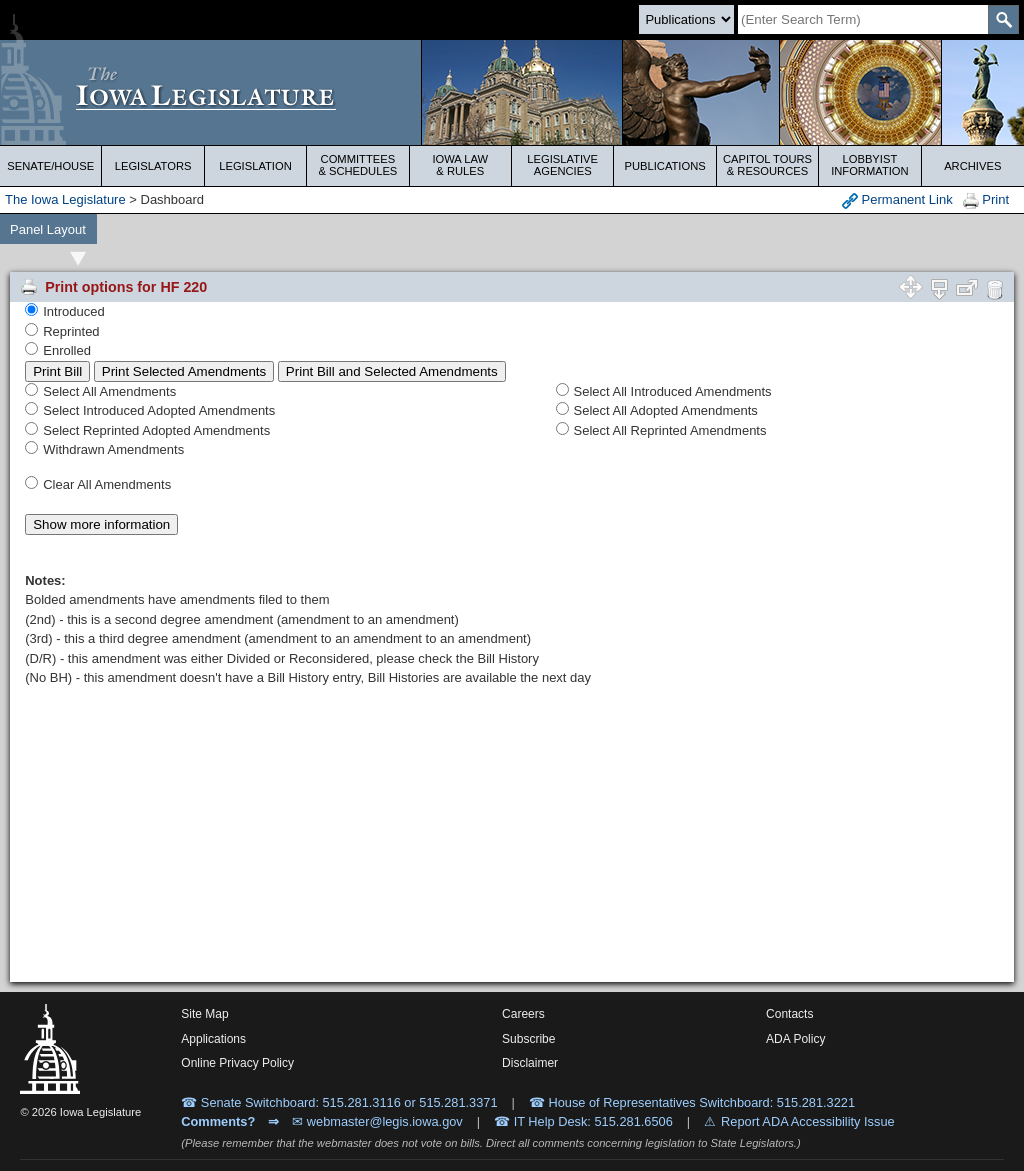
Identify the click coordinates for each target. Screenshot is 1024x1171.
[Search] (863, 19)
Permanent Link (897, 200)
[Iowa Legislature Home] (512, 92)
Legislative (562, 165)
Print (986, 200)
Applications (213, 1039)
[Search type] (686, 19)
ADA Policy (795, 1039)
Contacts (789, 1014)
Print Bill (57, 371)
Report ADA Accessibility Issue (808, 1121)
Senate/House (50, 166)
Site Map (204, 1014)
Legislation (255, 166)
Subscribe (528, 1039)
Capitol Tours (767, 165)
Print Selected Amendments (184, 371)
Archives (972, 166)
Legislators (153, 166)
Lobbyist (869, 165)
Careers (523, 1014)
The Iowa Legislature (65, 199)
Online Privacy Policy (237, 1063)
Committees (357, 165)
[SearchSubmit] (1003, 19)
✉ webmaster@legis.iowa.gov (377, 1121)
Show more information (101, 524)
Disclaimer (530, 1063)
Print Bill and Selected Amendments (392, 371)
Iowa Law (460, 165)
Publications (664, 166)
